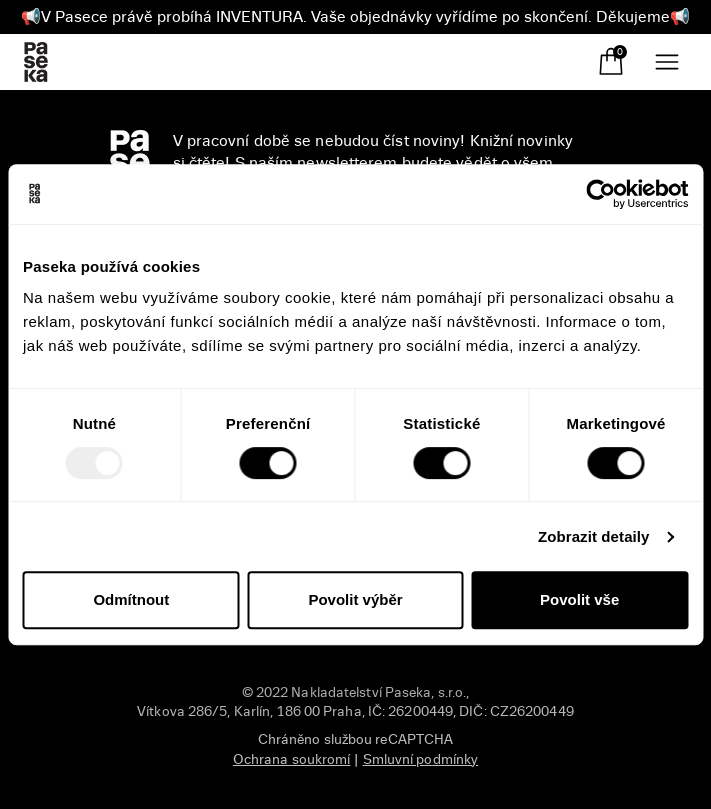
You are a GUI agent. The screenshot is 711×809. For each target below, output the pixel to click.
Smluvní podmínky (421, 759)
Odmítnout (131, 599)
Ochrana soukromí (292, 759)
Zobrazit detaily (594, 536)
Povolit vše (579, 599)
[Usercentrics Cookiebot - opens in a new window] (600, 194)
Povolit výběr (355, 599)
